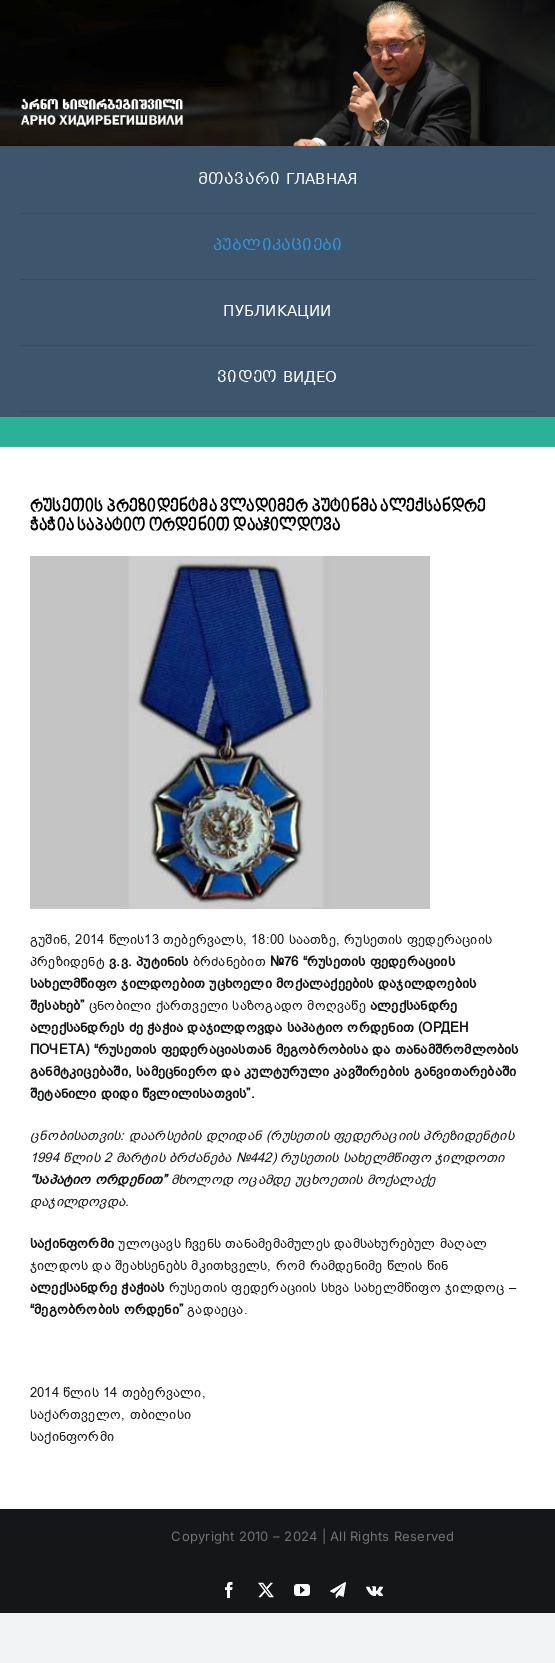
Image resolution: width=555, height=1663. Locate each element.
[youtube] (302, 1590)
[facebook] (229, 1590)
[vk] (374, 1590)
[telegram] (338, 1590)
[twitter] (266, 1590)
